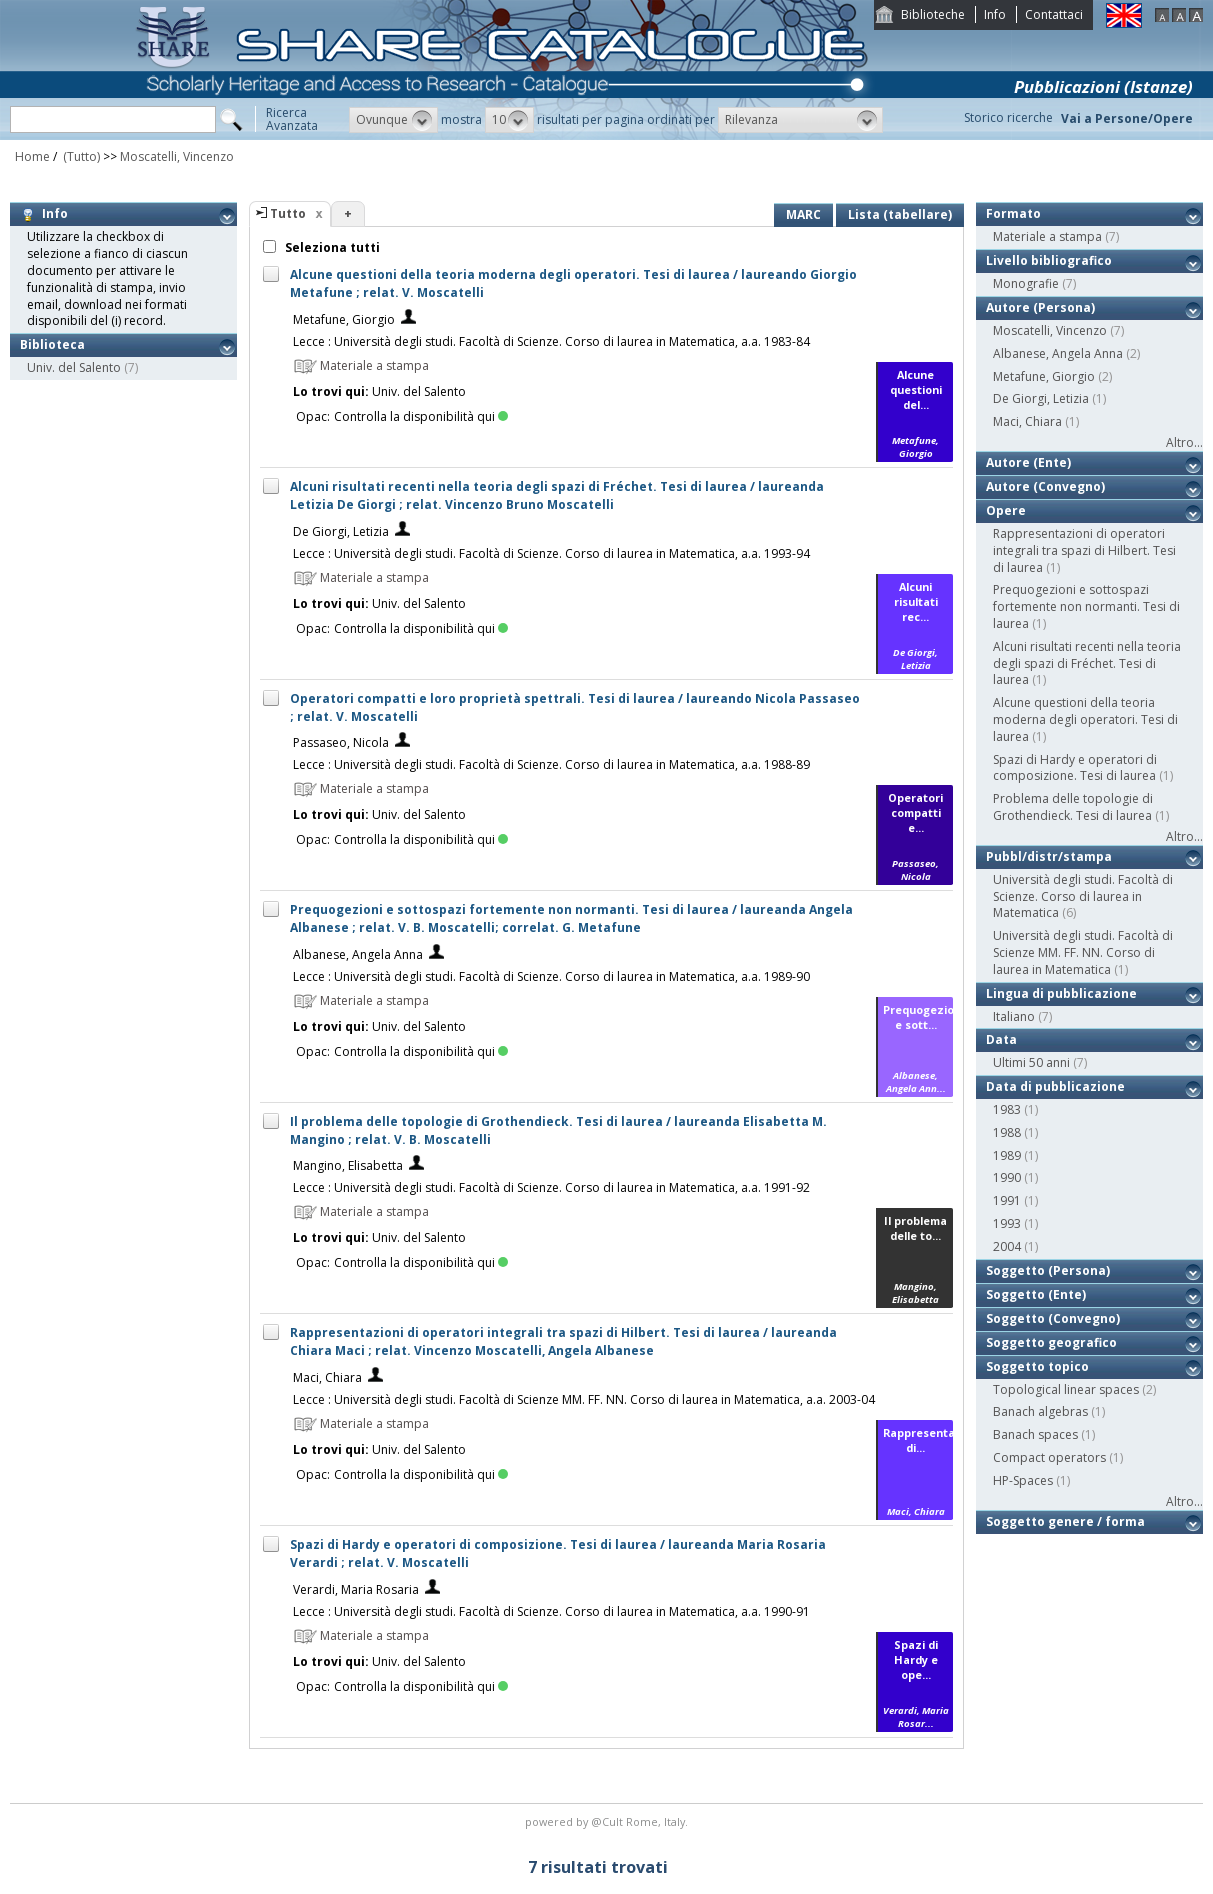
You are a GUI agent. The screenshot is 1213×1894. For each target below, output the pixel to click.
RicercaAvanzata (292, 119)
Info (995, 14)
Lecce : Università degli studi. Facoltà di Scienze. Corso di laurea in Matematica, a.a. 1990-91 (551, 1611)
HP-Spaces (1023, 1480)
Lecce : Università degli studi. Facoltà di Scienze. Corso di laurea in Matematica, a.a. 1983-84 (551, 341)
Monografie (1026, 283)
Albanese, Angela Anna (358, 954)
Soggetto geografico (1051, 1342)
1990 (1007, 1177)
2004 (1007, 1246)
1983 (1007, 1109)
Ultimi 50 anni (1031, 1062)
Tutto (288, 213)
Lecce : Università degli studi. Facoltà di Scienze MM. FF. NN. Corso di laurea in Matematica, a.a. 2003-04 (584, 1399)
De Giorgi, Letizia (341, 531)
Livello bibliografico (1049, 260)
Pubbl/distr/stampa (1049, 856)
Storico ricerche (1008, 117)
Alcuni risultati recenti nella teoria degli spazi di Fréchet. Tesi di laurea (1087, 663)
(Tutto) (80, 156)
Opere (1006, 510)
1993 (1007, 1223)
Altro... (1184, 442)
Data (1001, 1039)
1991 (1007, 1200)
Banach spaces (1035, 1434)
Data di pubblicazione (1055, 1086)
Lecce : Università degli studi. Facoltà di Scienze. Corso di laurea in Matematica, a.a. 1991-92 (551, 1187)
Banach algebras (1040, 1411)
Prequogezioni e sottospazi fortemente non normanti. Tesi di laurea (1086, 606)
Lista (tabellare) (900, 214)
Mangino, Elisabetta (348, 1165)
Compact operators (1049, 1457)
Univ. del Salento (74, 367)
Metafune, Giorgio (344, 319)
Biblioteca (52, 344)
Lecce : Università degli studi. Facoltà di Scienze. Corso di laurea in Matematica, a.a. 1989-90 (551, 976)
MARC (803, 214)
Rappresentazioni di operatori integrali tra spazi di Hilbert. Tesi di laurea (1084, 550)
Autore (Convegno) (1045, 486)
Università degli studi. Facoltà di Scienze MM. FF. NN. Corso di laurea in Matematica (1083, 952)
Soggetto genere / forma (1065, 1521)
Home (32, 156)
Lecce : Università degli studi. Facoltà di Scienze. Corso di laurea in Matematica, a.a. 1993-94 (551, 553)
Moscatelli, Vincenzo (177, 156)
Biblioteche (933, 14)
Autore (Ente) (1028, 462)
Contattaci (1054, 14)
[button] (393, 120)
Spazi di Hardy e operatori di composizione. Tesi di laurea (1075, 768)
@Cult (608, 1821)
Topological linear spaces (1066, 1389)
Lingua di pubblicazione (1061, 993)
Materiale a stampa (1047, 236)
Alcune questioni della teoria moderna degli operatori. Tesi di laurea (1085, 719)
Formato (1013, 213)
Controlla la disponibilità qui (421, 416)
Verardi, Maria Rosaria (356, 1589)
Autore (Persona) (1040, 307)
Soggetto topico (1037, 1366)
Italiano (1014, 1016)
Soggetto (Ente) (1036, 1294)
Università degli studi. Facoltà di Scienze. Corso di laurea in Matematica (1083, 896)
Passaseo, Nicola (341, 742)
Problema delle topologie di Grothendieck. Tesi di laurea (1073, 807)
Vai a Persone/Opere (1127, 118)
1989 (1007, 1155)
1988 (1007, 1132)
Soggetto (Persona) (1048, 1270)
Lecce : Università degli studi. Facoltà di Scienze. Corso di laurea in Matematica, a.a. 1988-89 (551, 764)
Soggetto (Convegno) (1053, 1318)
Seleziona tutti (331, 247)
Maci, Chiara (327, 1377)
